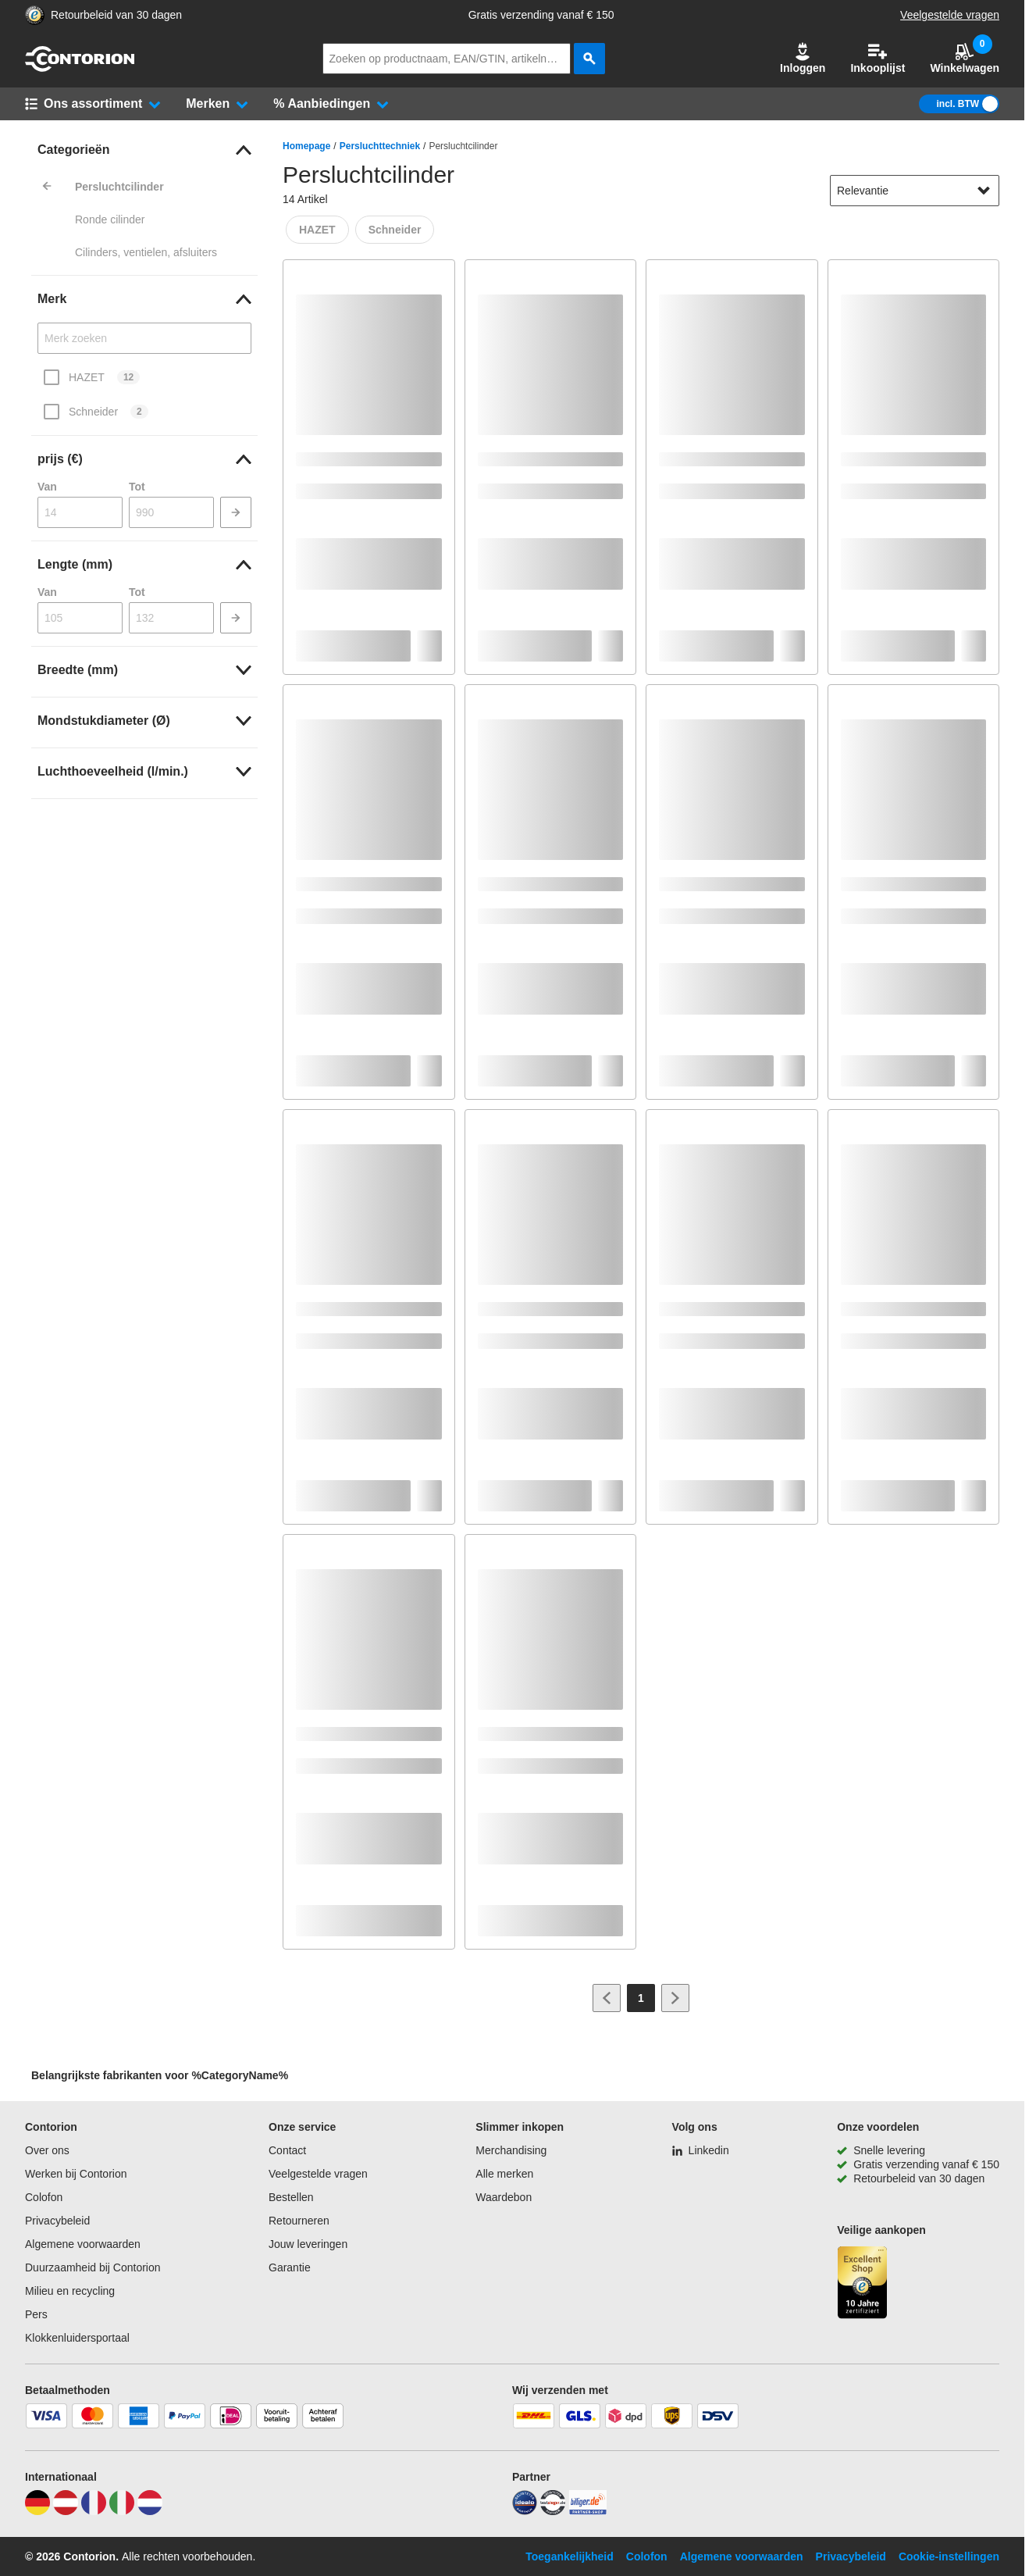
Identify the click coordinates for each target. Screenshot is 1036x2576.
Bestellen (291, 2197)
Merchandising (510, 2150)
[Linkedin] (700, 2150)
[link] (144, 150)
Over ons (47, 2150)
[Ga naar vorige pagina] (607, 1998)
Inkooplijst (877, 58)
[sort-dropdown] (914, 190)
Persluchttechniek (380, 146)
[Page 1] (641, 1998)
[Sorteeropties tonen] (983, 190)
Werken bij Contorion (75, 2173)
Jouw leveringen (308, 2244)
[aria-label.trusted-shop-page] (35, 15)
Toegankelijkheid (569, 2556)
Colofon (43, 2197)
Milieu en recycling (70, 2291)
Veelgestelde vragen (949, 15)
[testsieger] (552, 2511)
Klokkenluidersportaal (77, 2338)
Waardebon (503, 2197)
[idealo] (524, 2511)
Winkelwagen (964, 58)
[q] (446, 58)
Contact (287, 2150)
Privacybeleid (57, 2220)
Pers (36, 2314)
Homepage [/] (306, 146)
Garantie (290, 2267)
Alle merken (504, 2173)
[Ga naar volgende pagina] (675, 1998)
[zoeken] (589, 58)
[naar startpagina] (79, 68)
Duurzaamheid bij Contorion (93, 2267)
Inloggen (802, 58)
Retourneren (299, 2220)
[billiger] (587, 2511)
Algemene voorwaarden (83, 2244)
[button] (802, 58)
